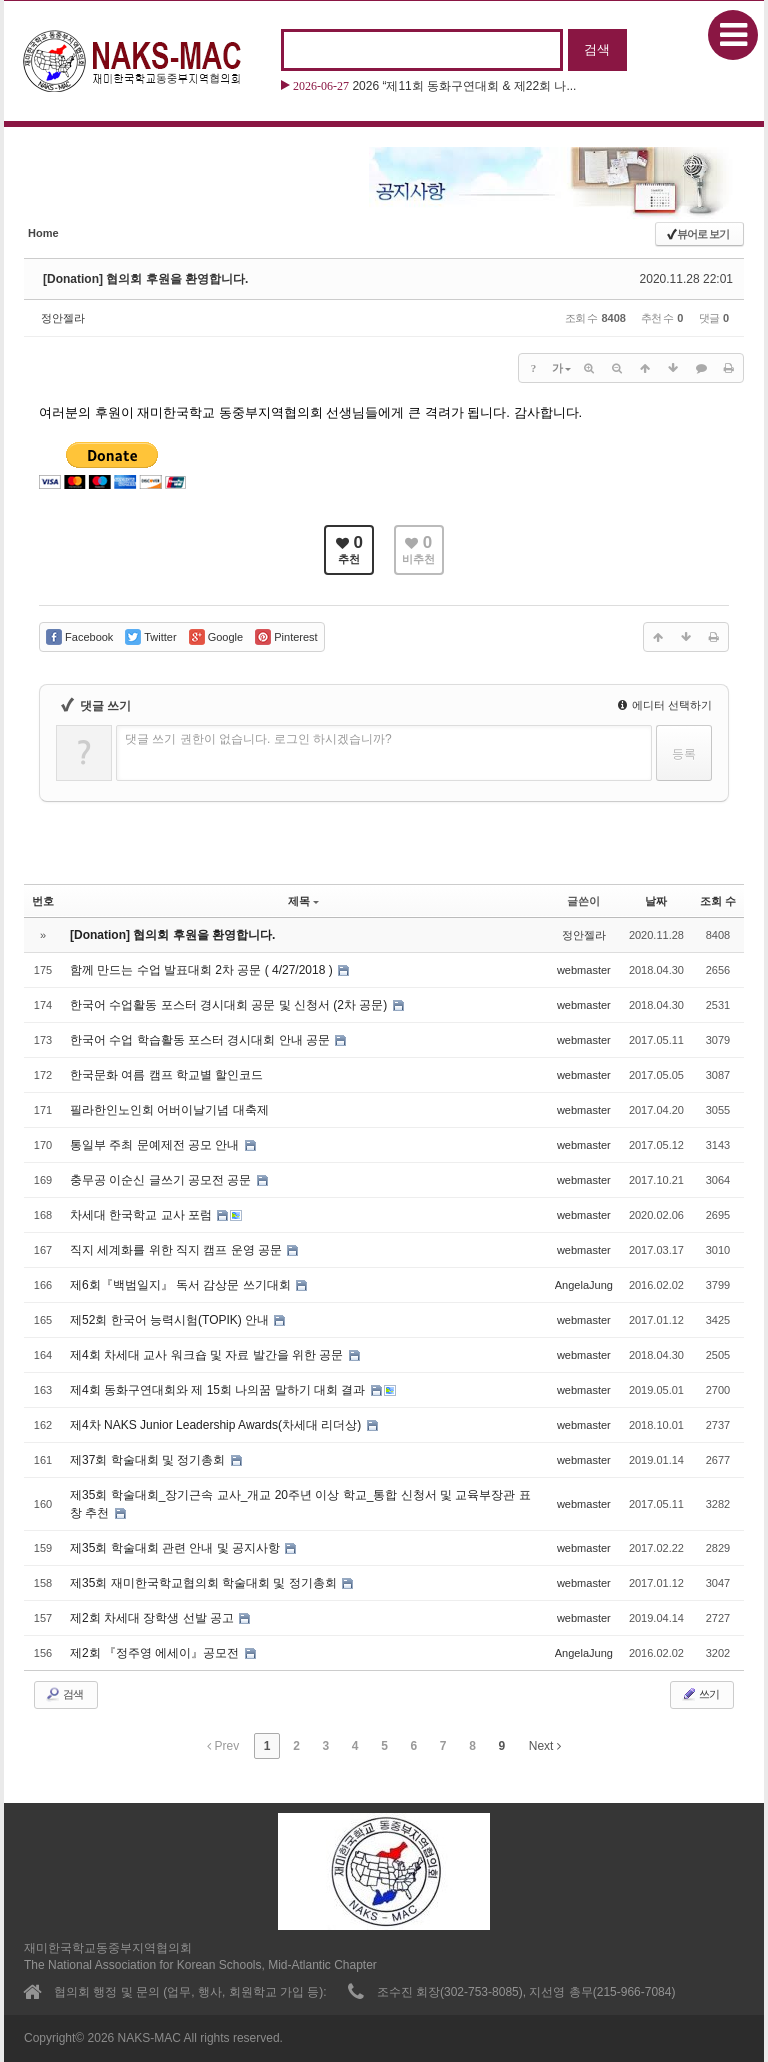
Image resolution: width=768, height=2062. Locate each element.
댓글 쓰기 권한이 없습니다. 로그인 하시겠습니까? (258, 739)
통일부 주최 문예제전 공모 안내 (156, 1145)
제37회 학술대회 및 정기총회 (149, 1460)
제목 (303, 901)
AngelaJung (584, 1285)
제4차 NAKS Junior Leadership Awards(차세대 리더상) (217, 1425)
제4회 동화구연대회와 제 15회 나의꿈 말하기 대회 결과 (219, 1390)
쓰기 (700, 1694)
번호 (43, 901)
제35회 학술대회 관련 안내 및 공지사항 (176, 1548)
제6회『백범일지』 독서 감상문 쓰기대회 (182, 1285)
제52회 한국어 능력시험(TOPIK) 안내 (171, 1320)
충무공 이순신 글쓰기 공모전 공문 (162, 1180)
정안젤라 (63, 318)
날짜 (656, 901)
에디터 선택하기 (665, 705)
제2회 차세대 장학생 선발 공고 (153, 1618)
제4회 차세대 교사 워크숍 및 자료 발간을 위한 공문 (208, 1355)
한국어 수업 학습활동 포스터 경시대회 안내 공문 (201, 1040)
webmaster (584, 970)
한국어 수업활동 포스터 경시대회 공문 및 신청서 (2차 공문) (230, 1005)
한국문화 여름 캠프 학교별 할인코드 (166, 1075)
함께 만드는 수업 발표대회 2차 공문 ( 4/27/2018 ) (203, 970)
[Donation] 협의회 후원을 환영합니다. (145, 279)
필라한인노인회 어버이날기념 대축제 (169, 1110)
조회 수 (718, 901)
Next (545, 1746)
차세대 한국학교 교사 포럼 (142, 1215)
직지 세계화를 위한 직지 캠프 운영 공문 (177, 1250)
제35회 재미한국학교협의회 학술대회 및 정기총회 (205, 1583)
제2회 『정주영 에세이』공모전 (156, 1653)
